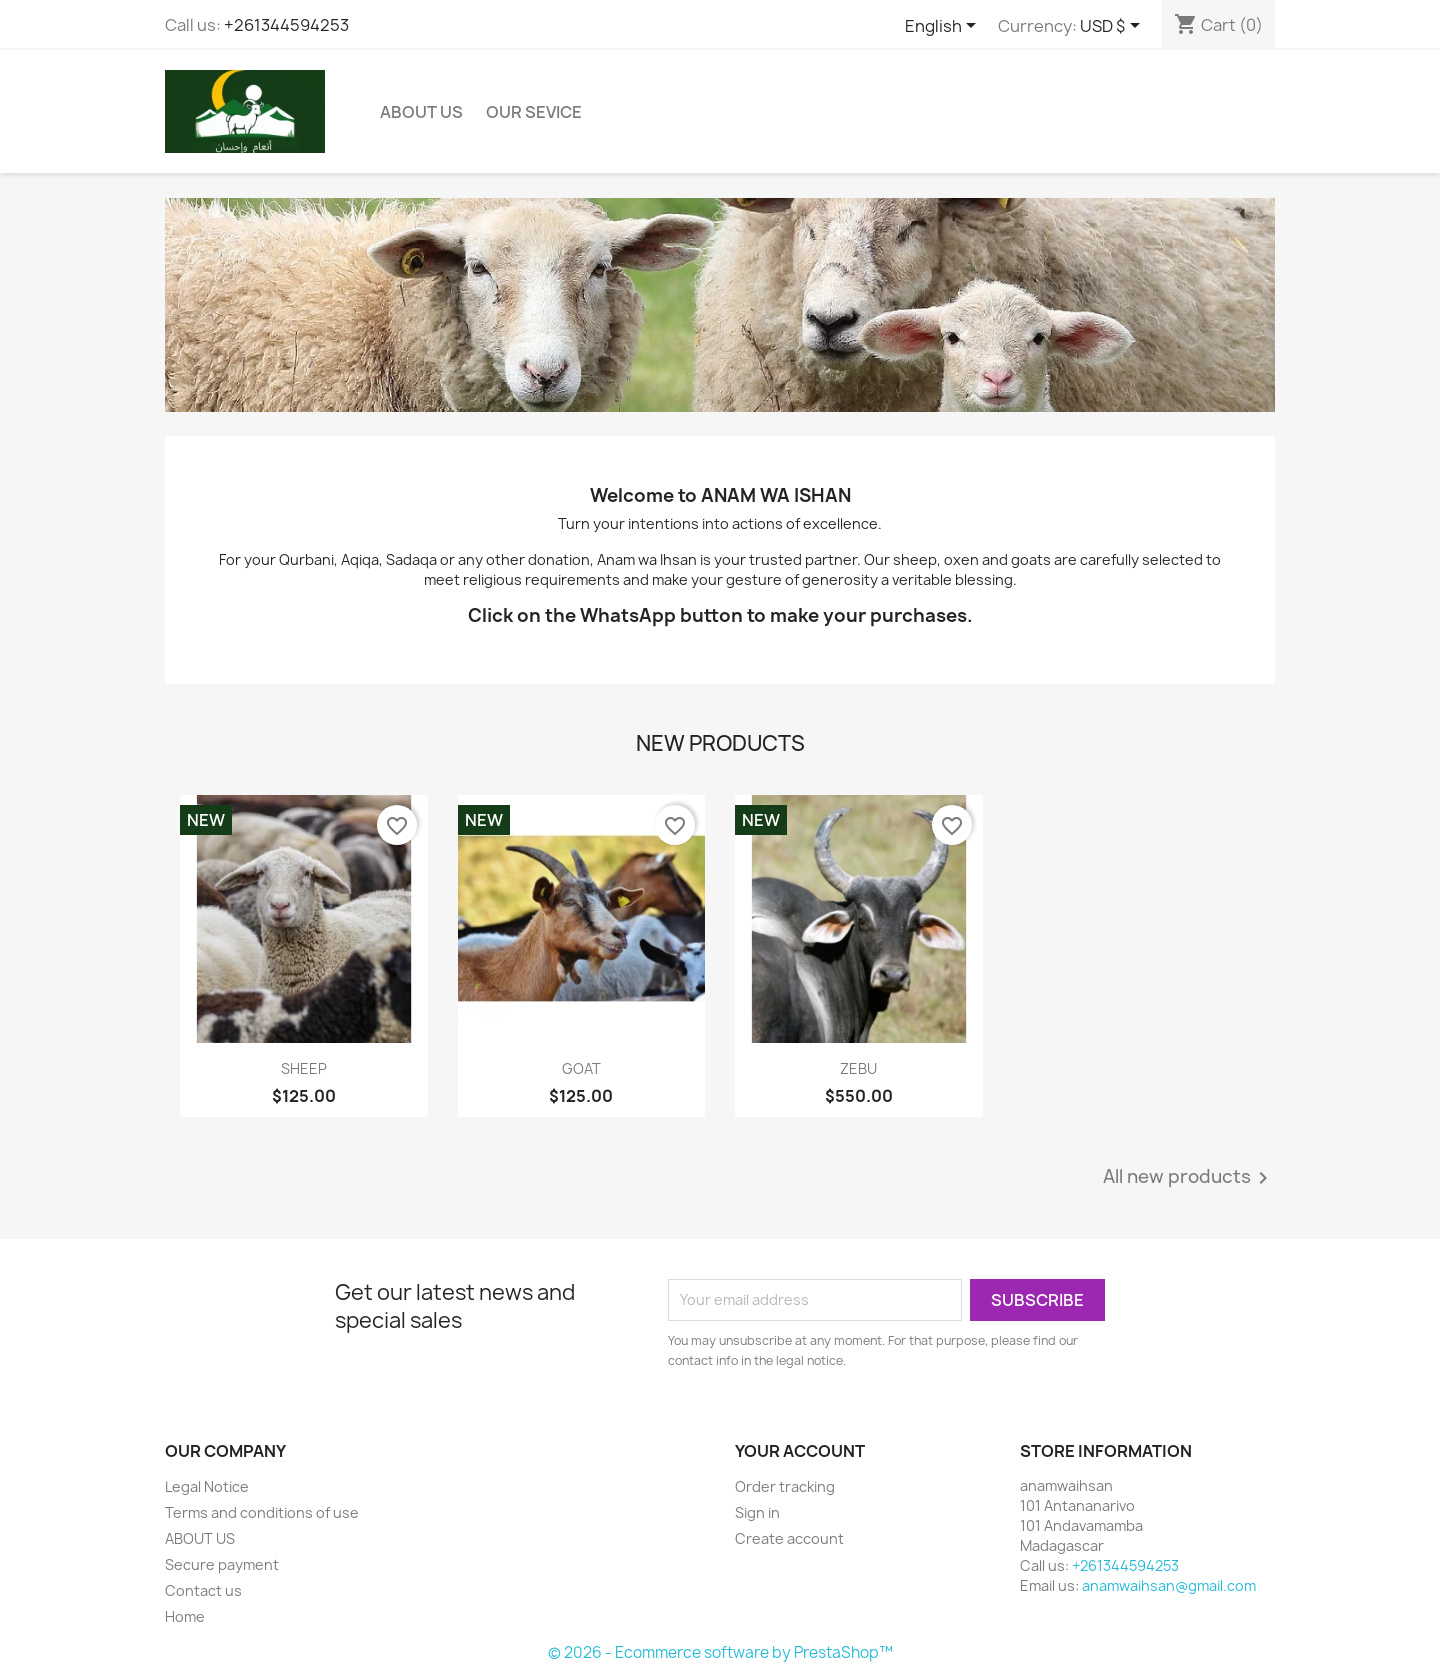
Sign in (757, 1512)
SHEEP (304, 1068)
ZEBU (858, 1068)
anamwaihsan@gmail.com (1169, 1585)
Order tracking (785, 1486)
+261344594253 (286, 25)
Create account (789, 1538)
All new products (1189, 1178)
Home (185, 1616)
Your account (800, 1451)
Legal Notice (207, 1486)
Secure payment (222, 1564)
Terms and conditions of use (262, 1512)
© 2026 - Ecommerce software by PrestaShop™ (720, 1652)
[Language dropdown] (944, 27)
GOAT (581, 1068)
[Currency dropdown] (1113, 27)
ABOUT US (421, 112)
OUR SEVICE (534, 112)
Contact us (203, 1590)
